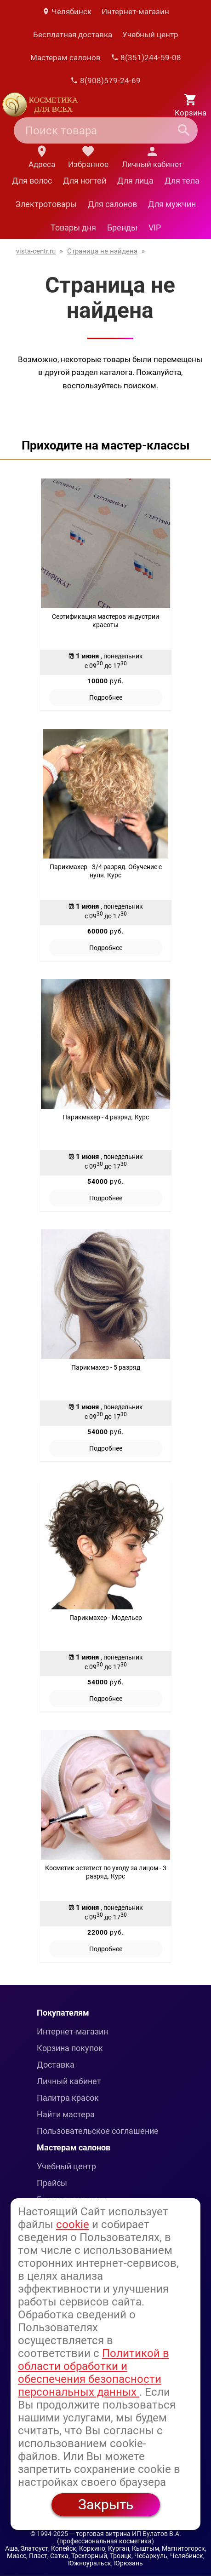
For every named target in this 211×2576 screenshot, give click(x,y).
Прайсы (52, 2183)
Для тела (182, 180)
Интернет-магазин (135, 11)
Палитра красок (68, 2098)
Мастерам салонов (65, 57)
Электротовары (46, 204)
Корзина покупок (70, 2048)
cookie (72, 2224)
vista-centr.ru (36, 251)
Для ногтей (84, 180)
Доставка (55, 2064)
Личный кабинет (69, 2081)
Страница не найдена (102, 251)
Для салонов (112, 204)
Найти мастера (66, 2114)
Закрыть (105, 2504)
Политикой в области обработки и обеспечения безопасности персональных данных (93, 2372)
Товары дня (73, 227)
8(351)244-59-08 (146, 57)
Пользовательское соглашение (98, 2131)
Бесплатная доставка (72, 34)
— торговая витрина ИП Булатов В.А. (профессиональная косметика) (119, 2537)
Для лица (135, 180)
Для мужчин (172, 204)
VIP (154, 227)
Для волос (32, 180)
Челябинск (66, 11)
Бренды (122, 227)
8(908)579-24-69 (105, 80)
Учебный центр (150, 34)
